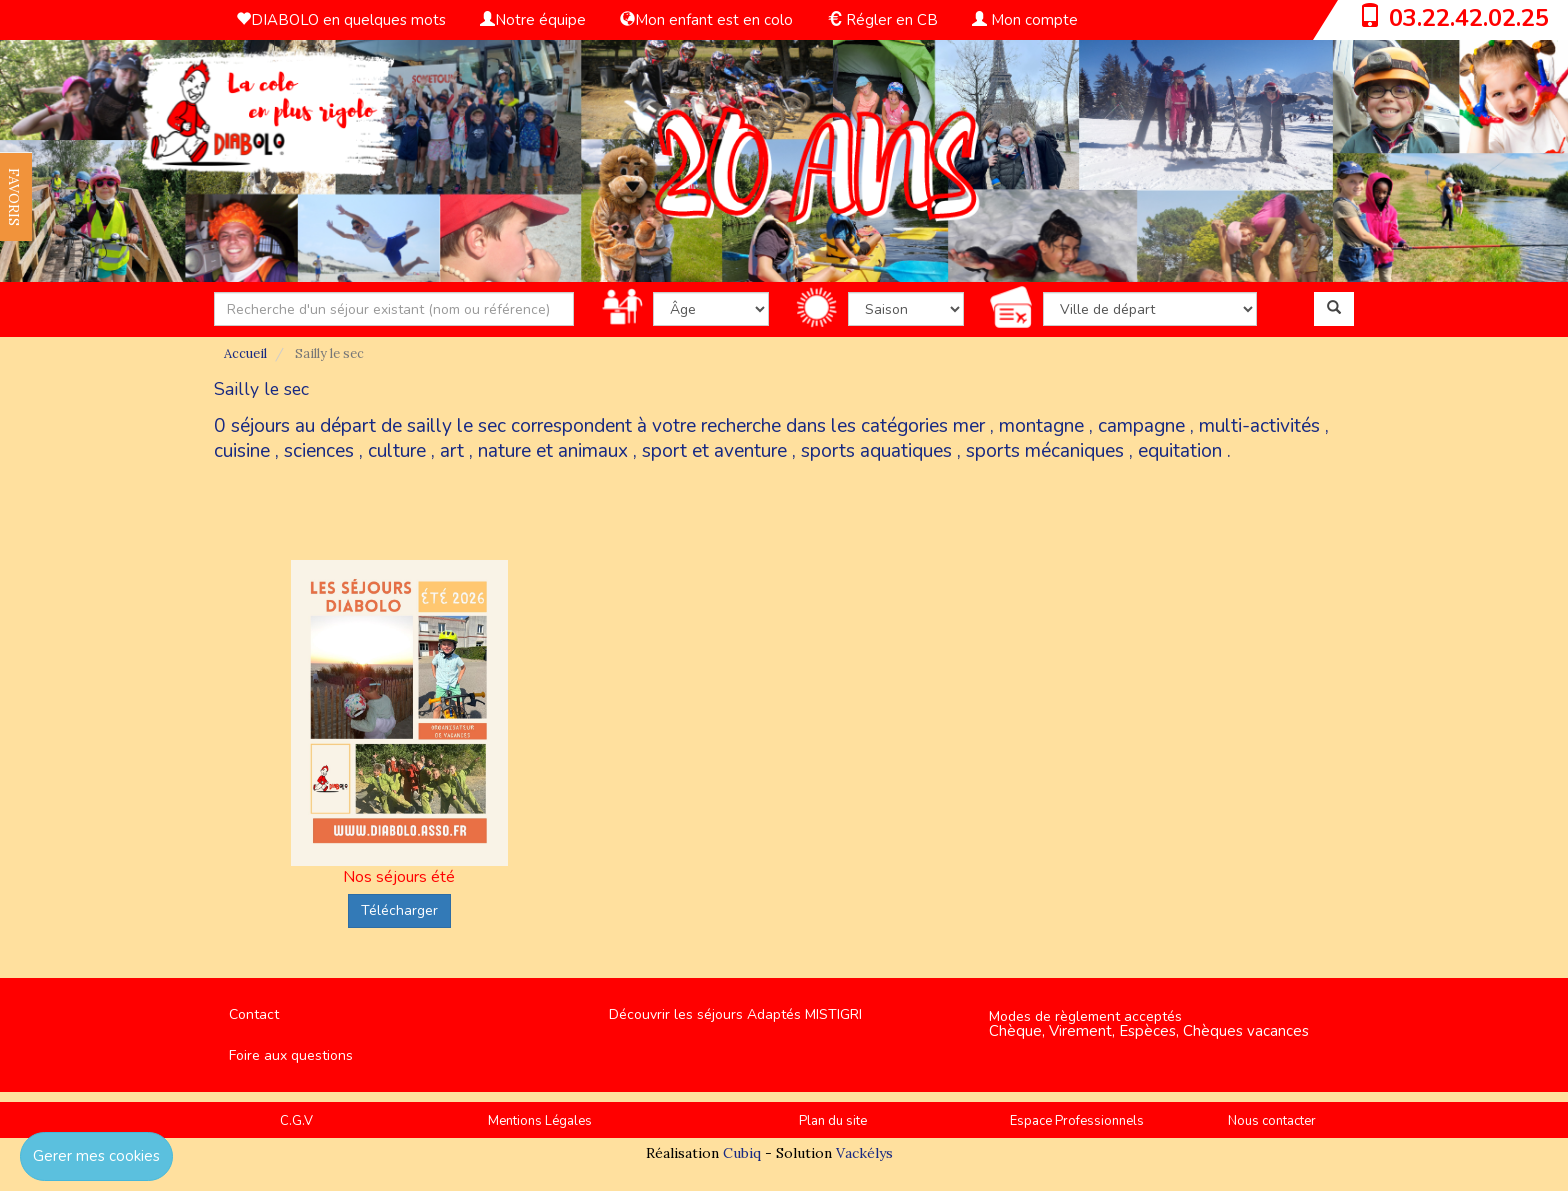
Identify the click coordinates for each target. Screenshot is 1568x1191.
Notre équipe (533, 20)
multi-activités (1259, 426)
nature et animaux (553, 451)
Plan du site (833, 1121)
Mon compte (1025, 20)
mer (969, 426)
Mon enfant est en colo (706, 20)
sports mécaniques (1045, 451)
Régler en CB (882, 20)
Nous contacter (1272, 1121)
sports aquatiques (876, 451)
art (452, 451)
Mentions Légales (540, 1121)
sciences (319, 451)
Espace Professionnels (1077, 1121)
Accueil (245, 353)
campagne (1141, 426)
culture (397, 451)
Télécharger (399, 910)
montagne (1041, 426)
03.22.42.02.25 (1469, 18)
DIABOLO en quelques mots (341, 20)
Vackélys (864, 1153)
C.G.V (296, 1121)
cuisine (242, 451)
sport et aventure (714, 451)
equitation (1180, 451)
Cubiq (742, 1153)
